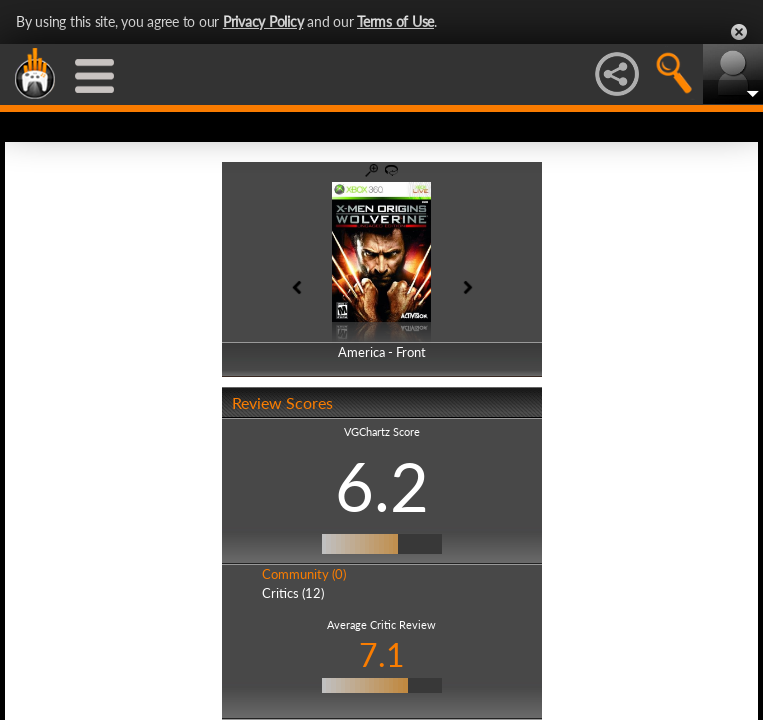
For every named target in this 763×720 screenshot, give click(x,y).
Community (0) (304, 574)
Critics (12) (293, 593)
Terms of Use (395, 21)
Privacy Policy (263, 21)
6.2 (382, 486)
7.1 (382, 654)
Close (739, 32)
